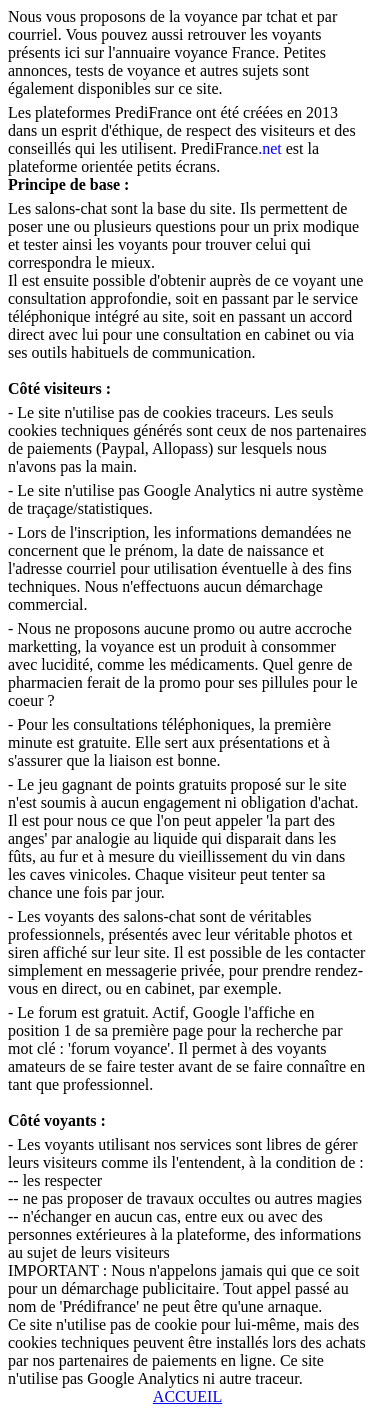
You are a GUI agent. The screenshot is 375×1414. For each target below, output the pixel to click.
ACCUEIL (187, 1396)
